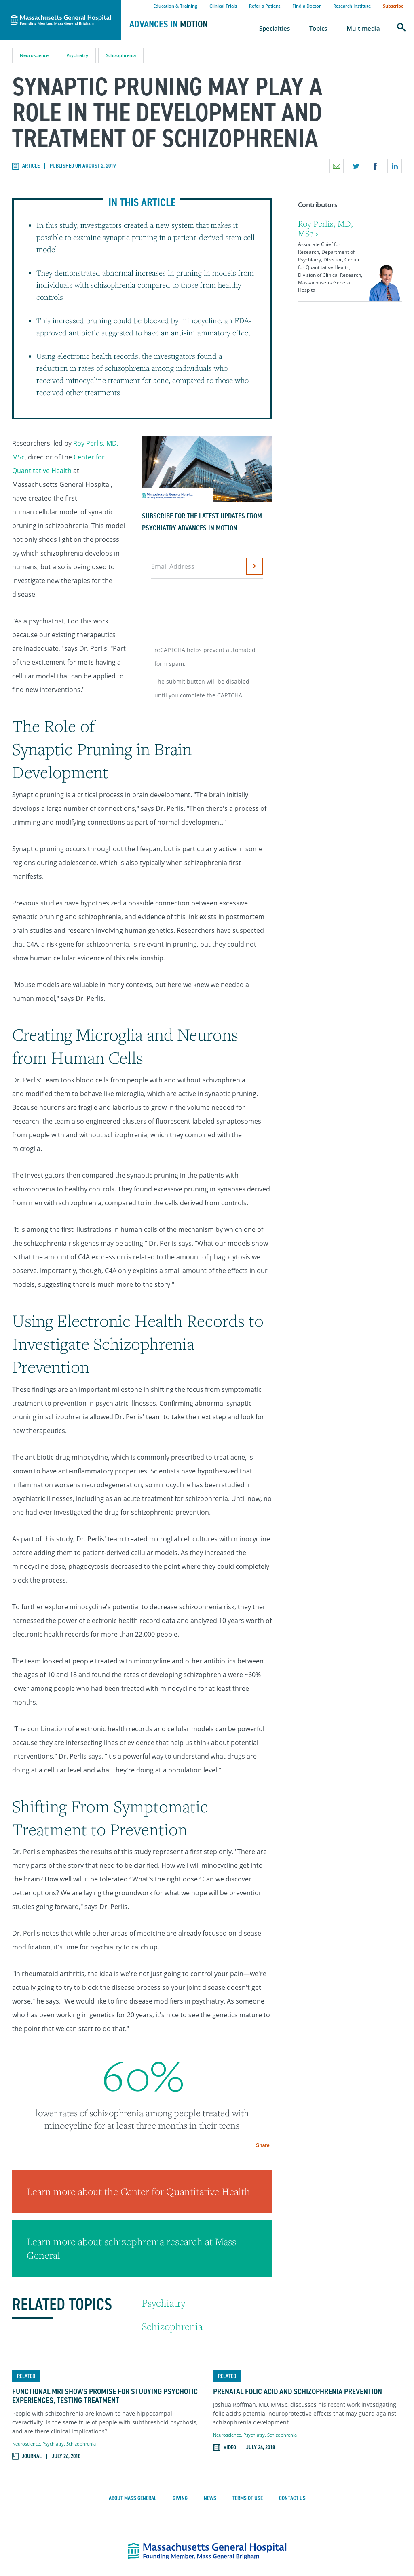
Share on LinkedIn (394, 166)
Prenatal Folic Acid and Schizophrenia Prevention (297, 2273)
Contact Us (292, 2380)
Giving (180, 2380)
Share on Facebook (375, 166)
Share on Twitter (356, 166)
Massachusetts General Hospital (49, 4)
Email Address (172, 566)
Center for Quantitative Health (185, 2074)
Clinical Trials (223, 6)
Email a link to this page (336, 166)
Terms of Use (247, 2380)
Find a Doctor (306, 6)
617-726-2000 (261, 2491)
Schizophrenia (121, 55)
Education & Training (175, 6)
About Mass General (132, 2380)
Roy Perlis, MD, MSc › (325, 228)
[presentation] (213, 609)
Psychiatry (77, 55)
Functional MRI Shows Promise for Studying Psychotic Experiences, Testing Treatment (105, 2278)
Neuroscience (34, 55)
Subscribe (393, 6)
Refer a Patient (264, 6)
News (210, 2380)
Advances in (168, 24)
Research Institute (352, 6)
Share (392, 2141)
